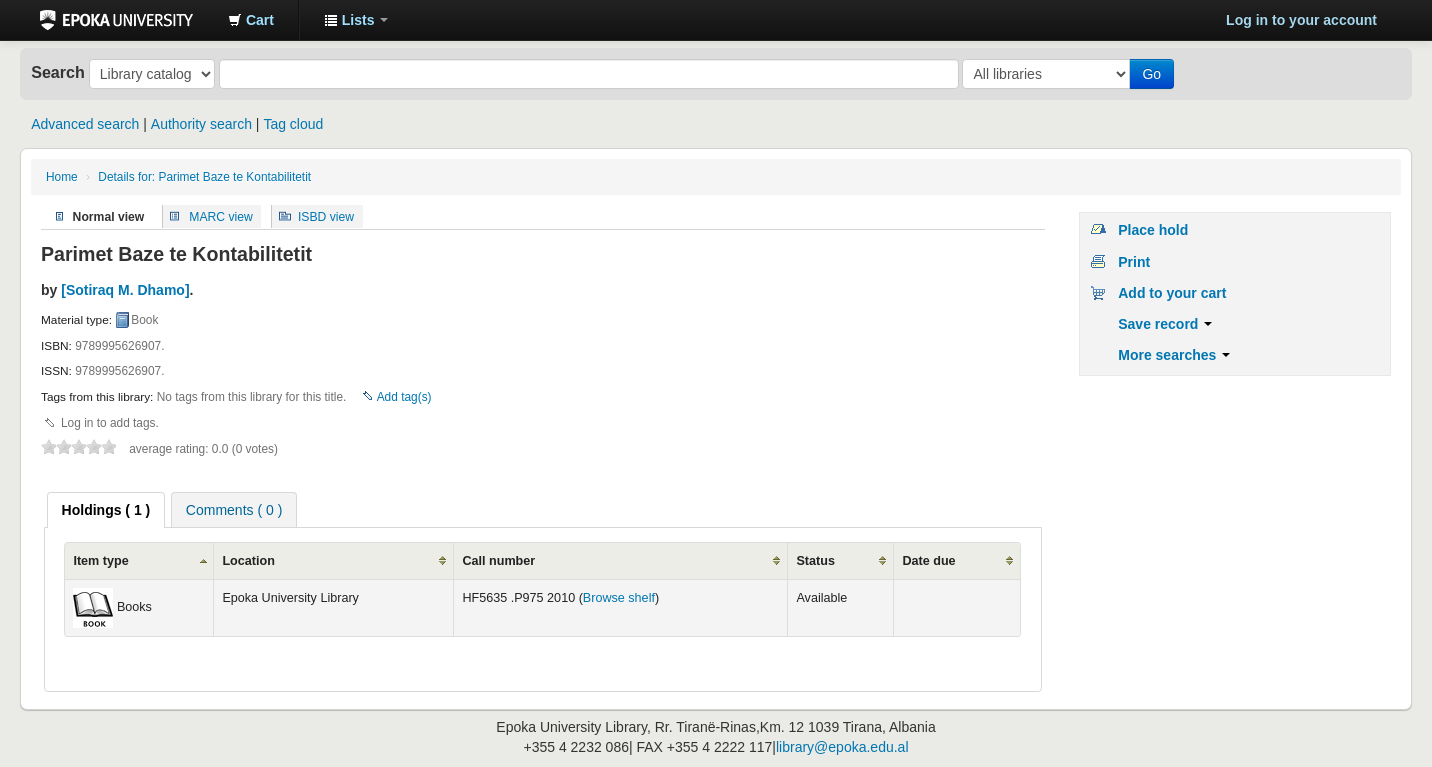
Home (62, 177)
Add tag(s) (404, 397)
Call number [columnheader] (498, 561)
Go (1151, 74)
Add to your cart (1172, 293)
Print (1134, 262)
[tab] (106, 510)
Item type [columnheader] (100, 561)
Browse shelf (619, 598)
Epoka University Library (116, 20)
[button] (251, 20)
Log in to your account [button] (1301, 20)
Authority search (201, 124)
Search (58, 72)
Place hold (1153, 230)
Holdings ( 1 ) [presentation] (106, 510)
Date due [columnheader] (928, 561)
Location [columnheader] (248, 561)
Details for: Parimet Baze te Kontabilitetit (204, 177)
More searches (1174, 355)
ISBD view (326, 216)
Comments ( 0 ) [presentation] (234, 510)
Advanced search (85, 124)
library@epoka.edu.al (842, 747)
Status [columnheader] (815, 561)
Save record (1165, 324)
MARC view (221, 216)
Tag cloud (293, 124)
